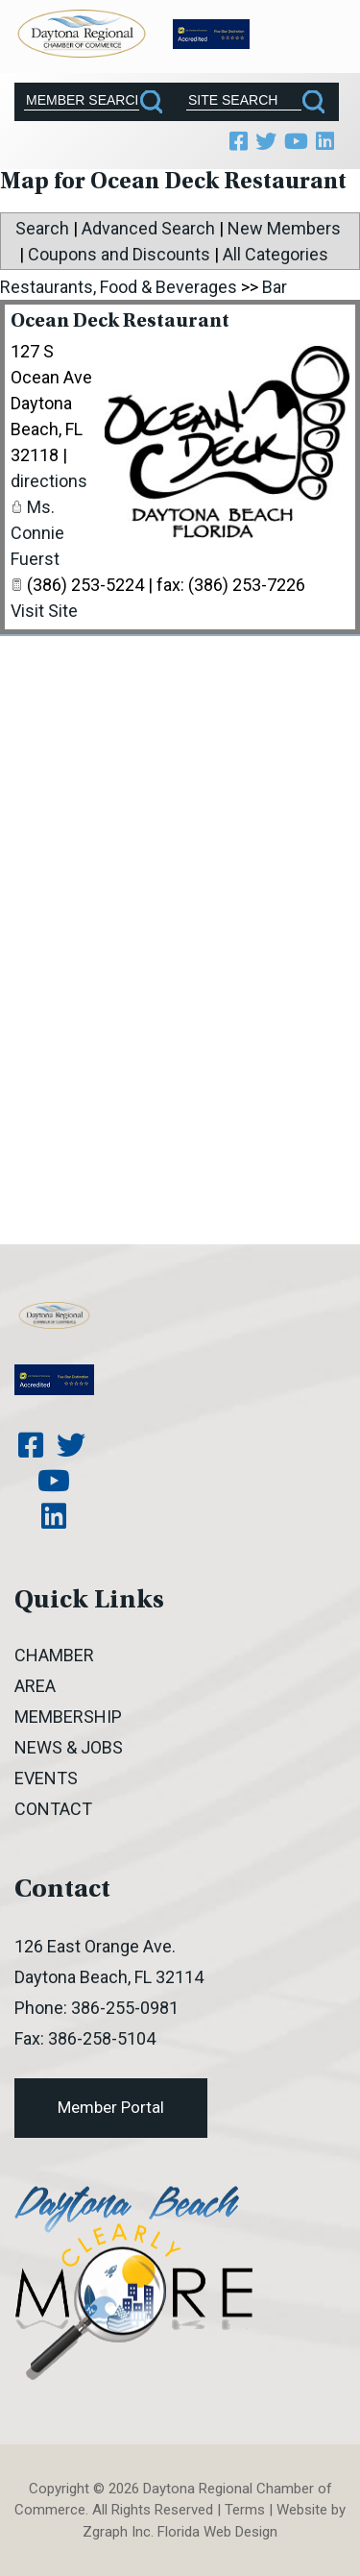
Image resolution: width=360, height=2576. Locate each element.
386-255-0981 (125, 2008)
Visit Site (44, 611)
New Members (284, 228)
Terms (245, 2509)
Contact (53, 1809)
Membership (68, 1716)
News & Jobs (68, 1747)
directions (49, 481)
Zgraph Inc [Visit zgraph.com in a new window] (117, 2531)
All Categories (275, 254)
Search (42, 228)
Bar (274, 287)
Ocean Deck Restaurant (120, 322)
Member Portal (111, 2107)
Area (35, 1686)
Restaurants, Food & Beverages (118, 287)
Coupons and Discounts (119, 254)
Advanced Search (148, 228)
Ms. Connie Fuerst (37, 533)
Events (46, 1778)
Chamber (54, 1655)
